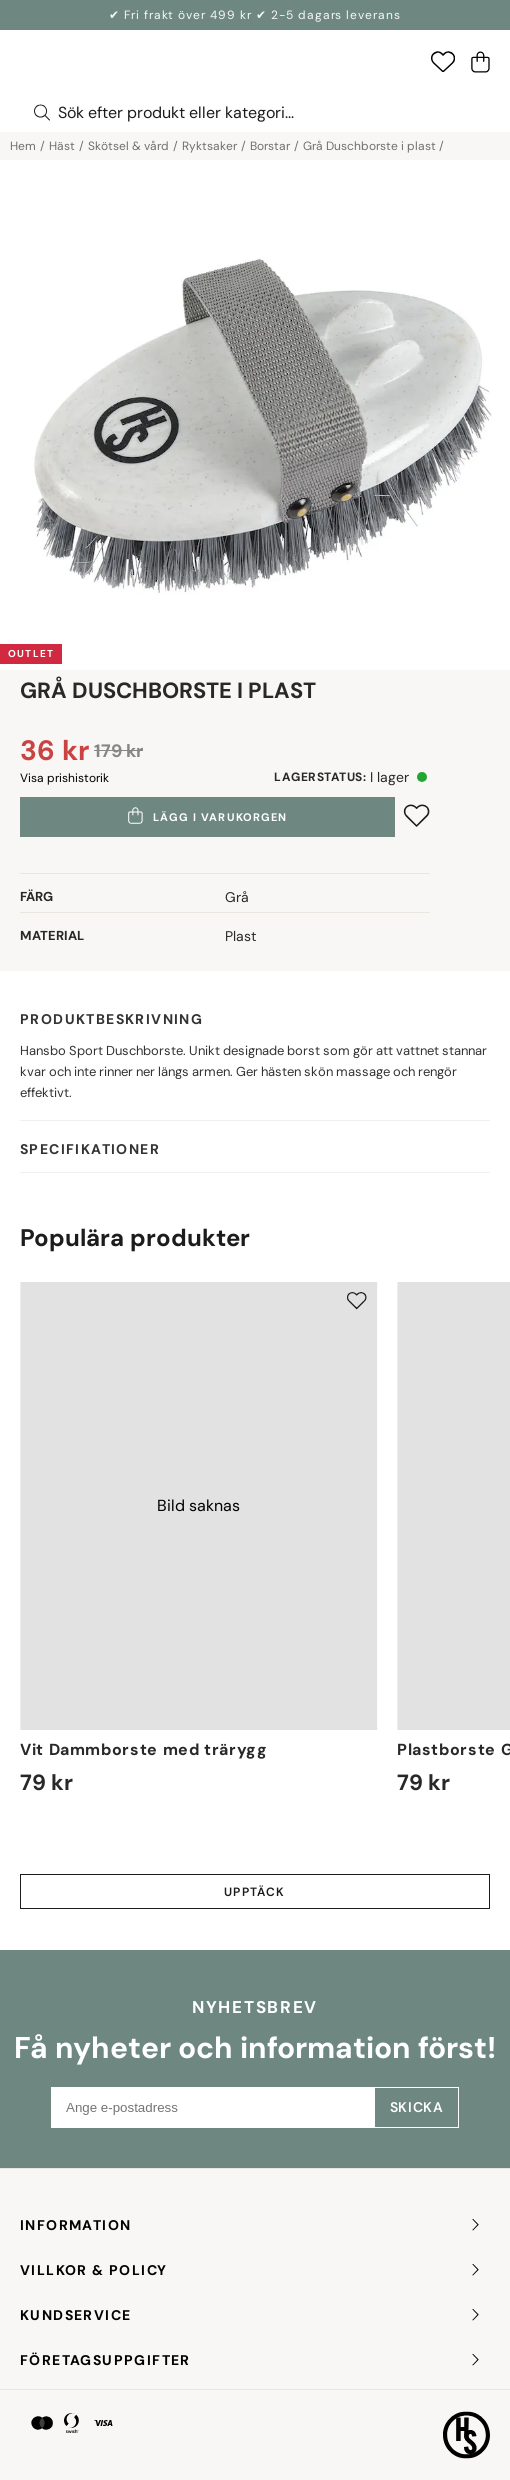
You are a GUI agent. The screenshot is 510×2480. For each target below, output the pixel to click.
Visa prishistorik (64, 778)
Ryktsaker (209, 146)
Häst (62, 146)
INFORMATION (251, 2225)
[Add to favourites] (416, 815)
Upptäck (254, 1892)
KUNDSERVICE (251, 2315)
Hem (23, 146)
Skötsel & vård (128, 146)
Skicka (416, 2107)
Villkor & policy (251, 2270)
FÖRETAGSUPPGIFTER (251, 2360)
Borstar (270, 146)
